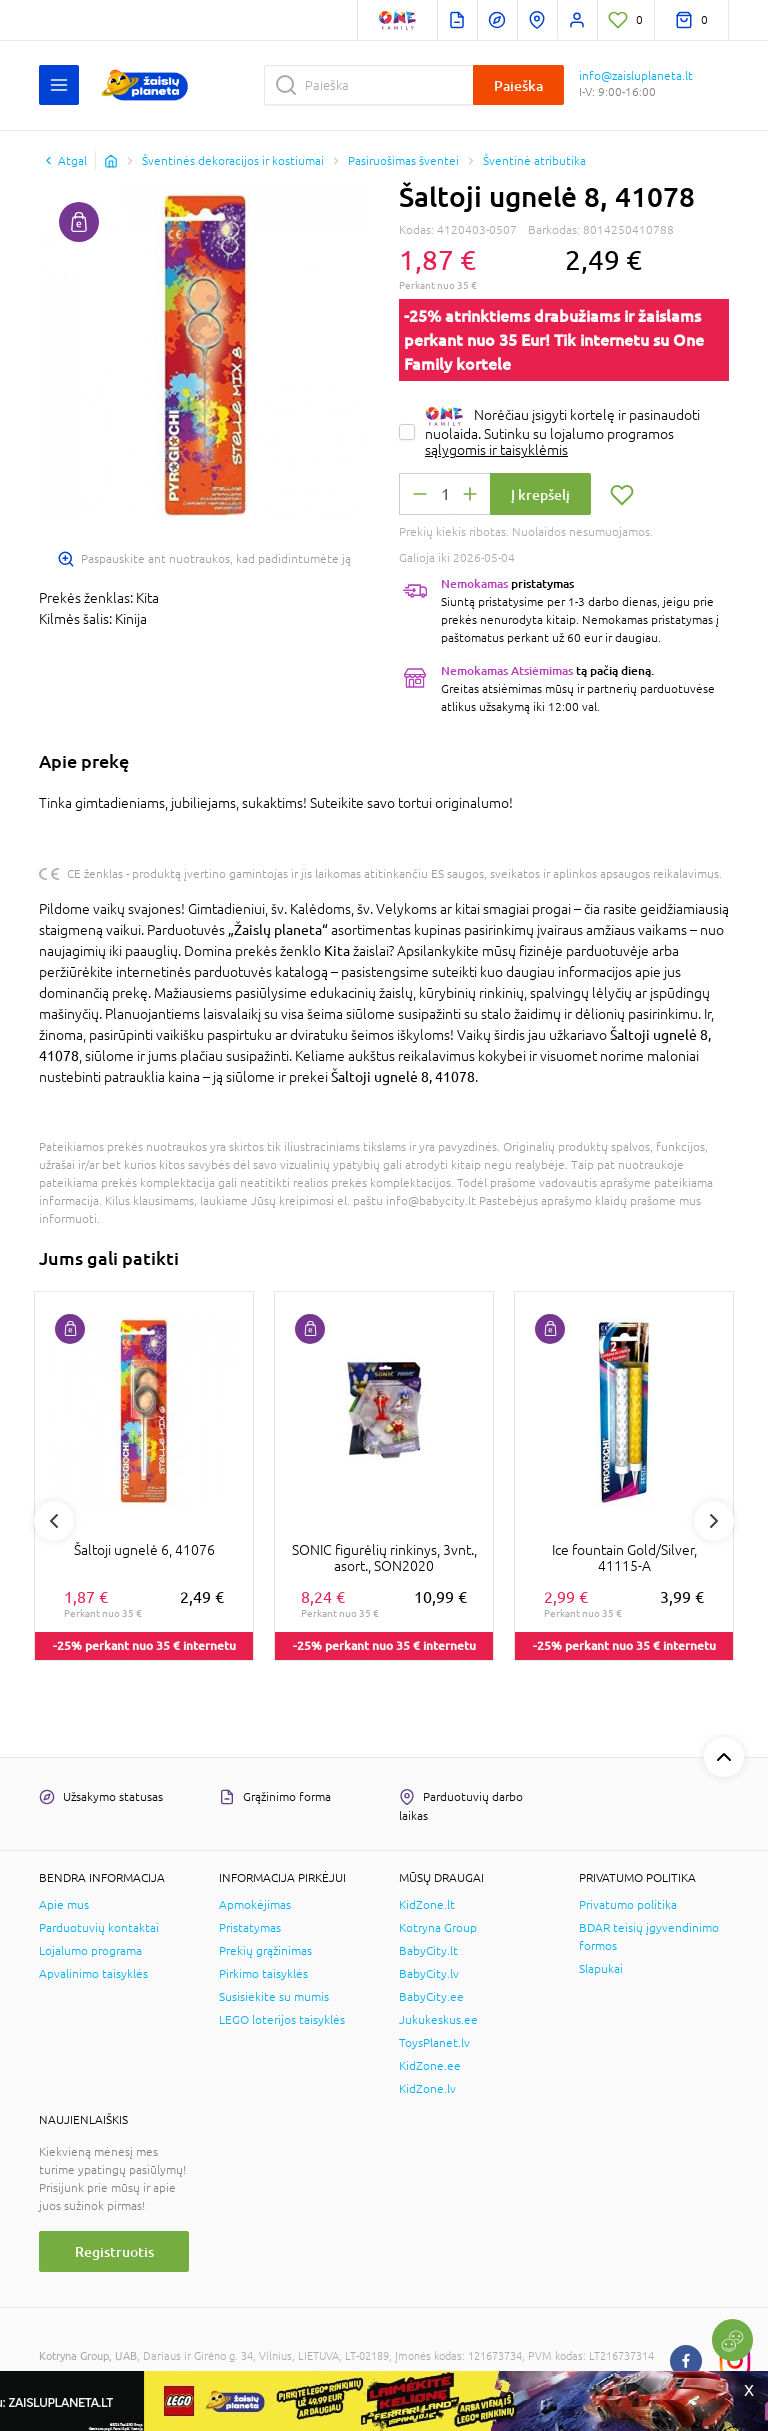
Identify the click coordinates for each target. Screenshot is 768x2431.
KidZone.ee (430, 2066)
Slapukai (601, 1969)
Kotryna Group (438, 1928)
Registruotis (114, 2251)
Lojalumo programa (90, 1951)
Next (714, 1521)
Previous (54, 1521)
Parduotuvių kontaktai (99, 1928)
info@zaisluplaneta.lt (636, 76)
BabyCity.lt (428, 1951)
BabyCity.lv (429, 1974)
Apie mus (64, 1905)
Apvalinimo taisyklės (93, 1974)
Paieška (518, 85)
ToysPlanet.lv (434, 2043)
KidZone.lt (427, 1905)
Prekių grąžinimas (265, 1951)
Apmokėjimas (255, 1905)
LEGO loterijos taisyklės (282, 2020)
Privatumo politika (628, 1905)
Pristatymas (250, 1928)
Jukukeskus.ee (438, 2020)
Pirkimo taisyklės (263, 1974)
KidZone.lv (427, 2089)
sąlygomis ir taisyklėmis (496, 450)
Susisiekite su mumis (274, 1997)
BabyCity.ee (431, 1997)
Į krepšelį (540, 494)
